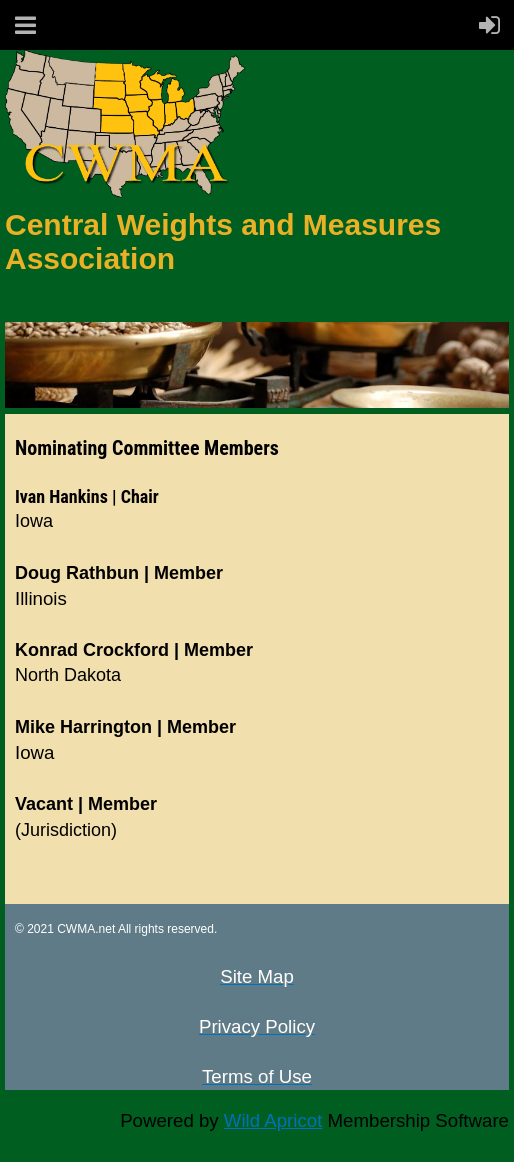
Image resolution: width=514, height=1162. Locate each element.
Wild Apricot (273, 1120)
